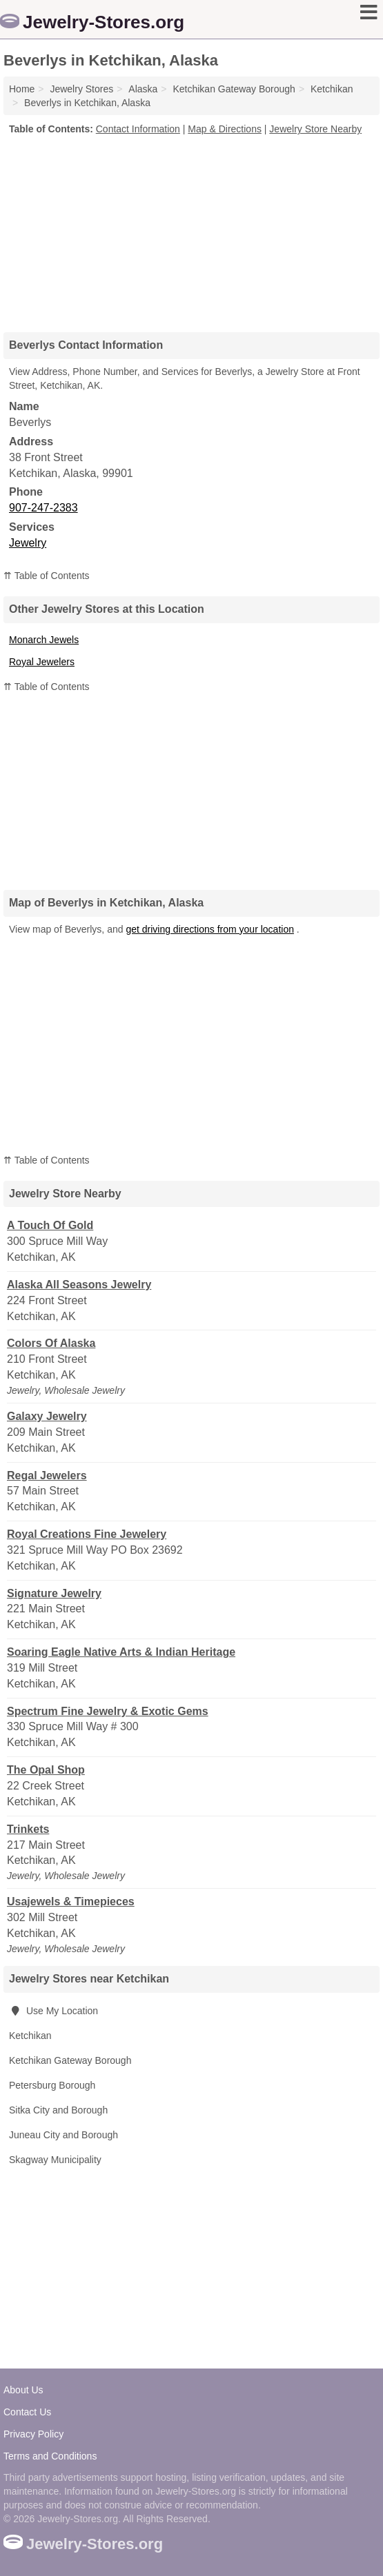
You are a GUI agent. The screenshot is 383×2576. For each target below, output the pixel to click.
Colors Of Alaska (51, 1343)
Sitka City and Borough (58, 2110)
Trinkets (28, 1829)
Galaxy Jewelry (47, 1416)
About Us (23, 2389)
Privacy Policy (33, 2434)
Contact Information (138, 128)
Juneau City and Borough (63, 2134)
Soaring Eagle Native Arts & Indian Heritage (121, 1652)
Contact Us (27, 2411)
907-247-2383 (43, 508)
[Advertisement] (191, 229)
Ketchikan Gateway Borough (70, 2060)
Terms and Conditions (50, 2456)
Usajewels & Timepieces (71, 1901)
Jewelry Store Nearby (315, 128)
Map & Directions (225, 128)
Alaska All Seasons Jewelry (79, 1284)
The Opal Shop (46, 1770)
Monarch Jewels (44, 639)
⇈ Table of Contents (46, 575)
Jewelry (27, 543)
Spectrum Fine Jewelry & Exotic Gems (107, 1711)
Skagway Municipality (55, 2159)
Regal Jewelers (47, 1475)
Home (22, 88)
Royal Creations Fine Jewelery (86, 1534)
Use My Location (53, 2010)
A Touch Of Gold (50, 1225)
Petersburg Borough (52, 2085)
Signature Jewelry (54, 1593)
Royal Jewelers (42, 661)
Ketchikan (30, 2035)
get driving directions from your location (210, 929)
